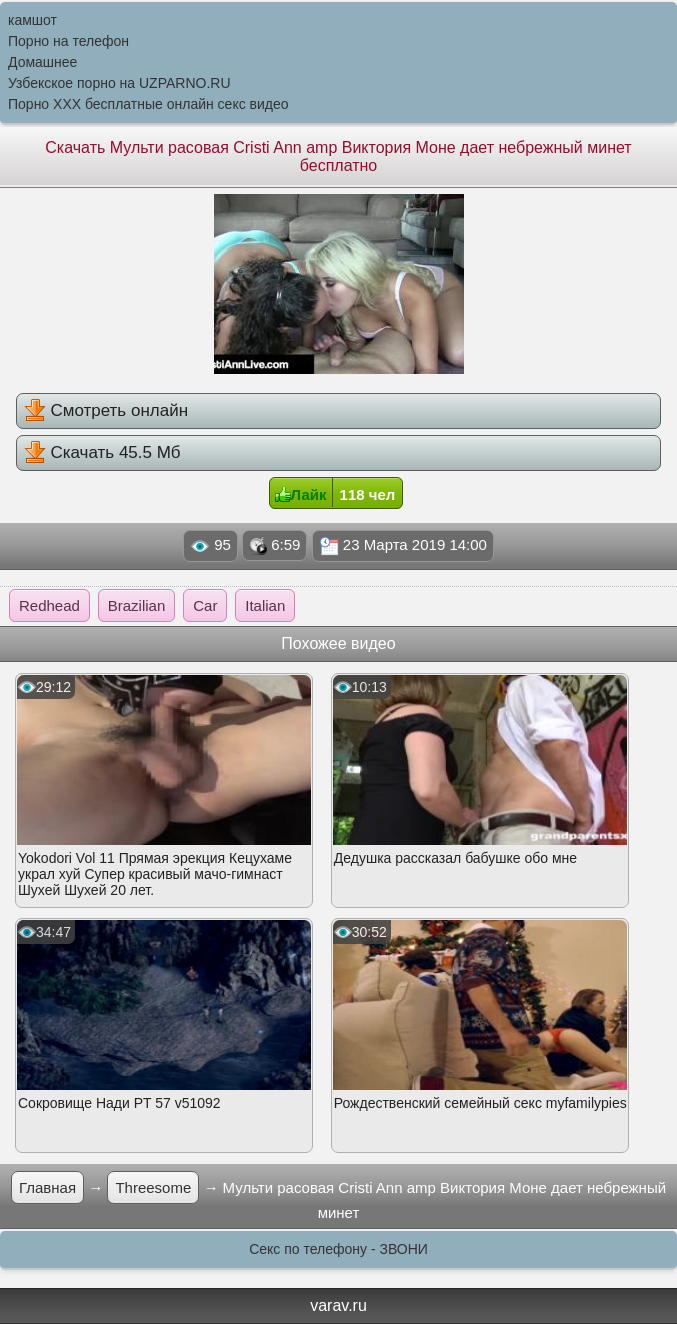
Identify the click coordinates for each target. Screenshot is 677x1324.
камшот (32, 20)
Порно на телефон (68, 41)
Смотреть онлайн (106, 410)
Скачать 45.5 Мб (102, 452)
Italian (265, 605)
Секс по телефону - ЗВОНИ (338, 1249)
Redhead (49, 605)
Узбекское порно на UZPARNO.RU (119, 83)
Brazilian (137, 605)
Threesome (153, 1187)
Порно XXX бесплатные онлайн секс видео (148, 104)
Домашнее (42, 62)
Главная (47, 1187)
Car (205, 605)
